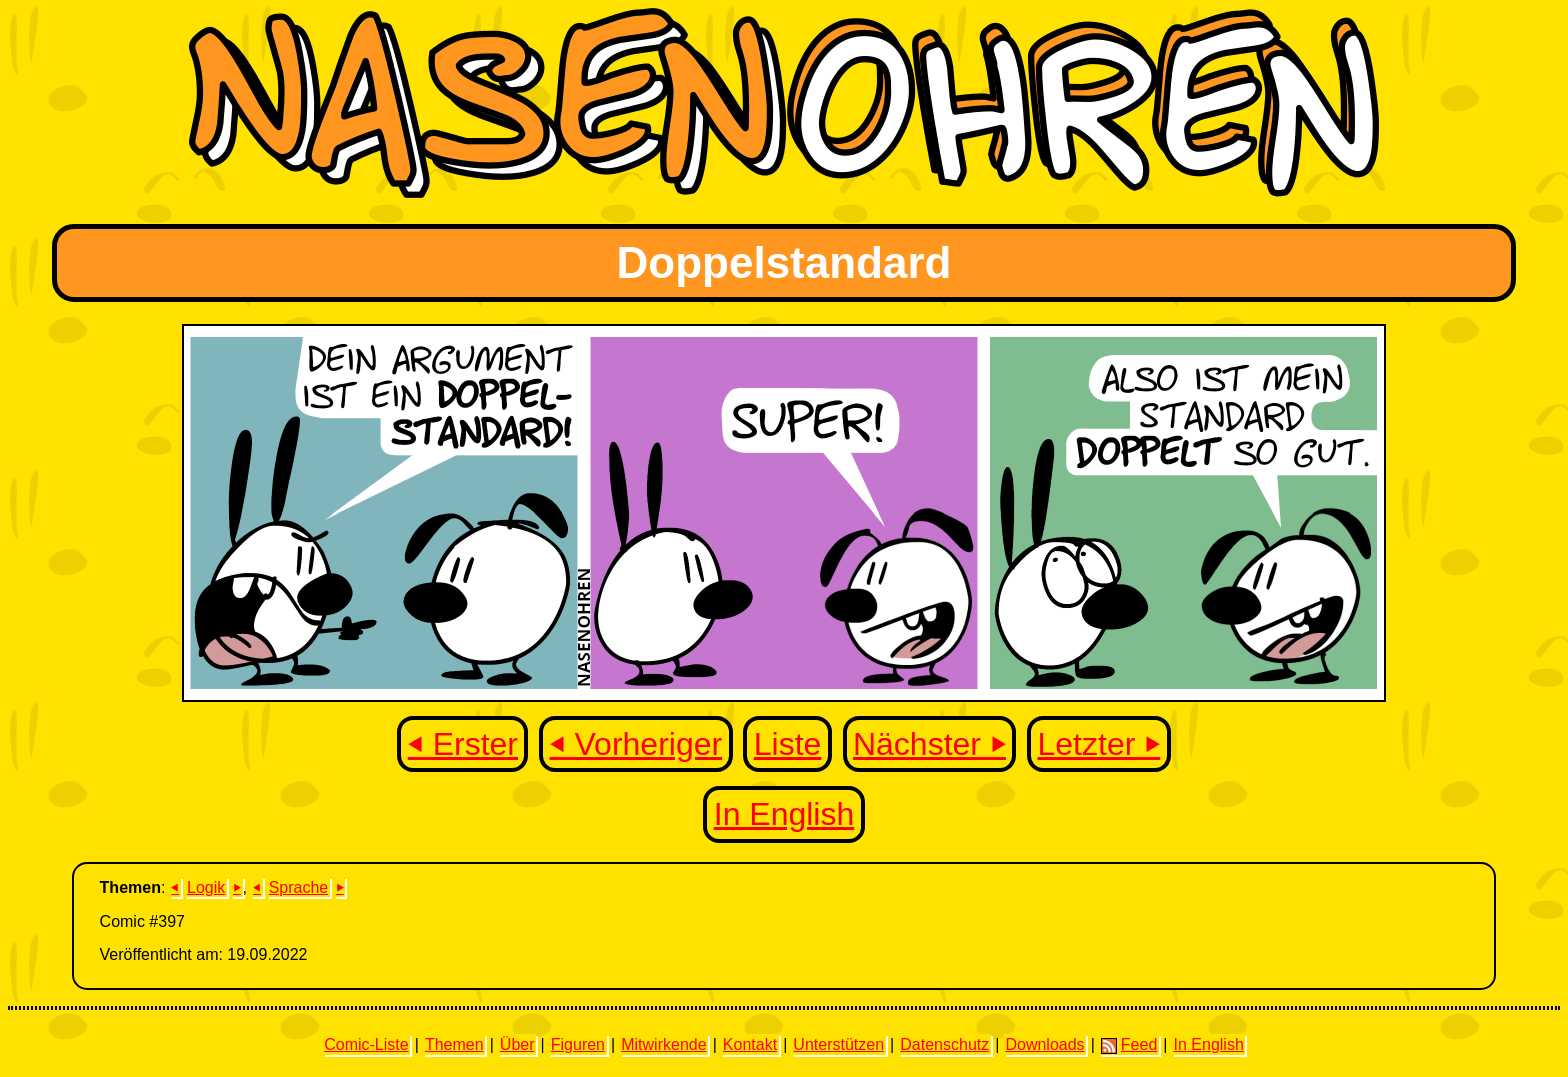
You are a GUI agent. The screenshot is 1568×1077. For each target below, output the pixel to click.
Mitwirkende (663, 1044)
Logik (206, 887)
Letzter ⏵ (1099, 744)
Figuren (578, 1044)
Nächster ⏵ (929, 744)
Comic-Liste (366, 1044)
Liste (788, 744)
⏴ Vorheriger (636, 744)
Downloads (1044, 1044)
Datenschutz (944, 1044)
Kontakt (750, 1044)
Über (517, 1044)
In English (784, 814)
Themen (454, 1044)
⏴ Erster (463, 744)
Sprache (299, 887)
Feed (1129, 1045)
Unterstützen (838, 1044)
